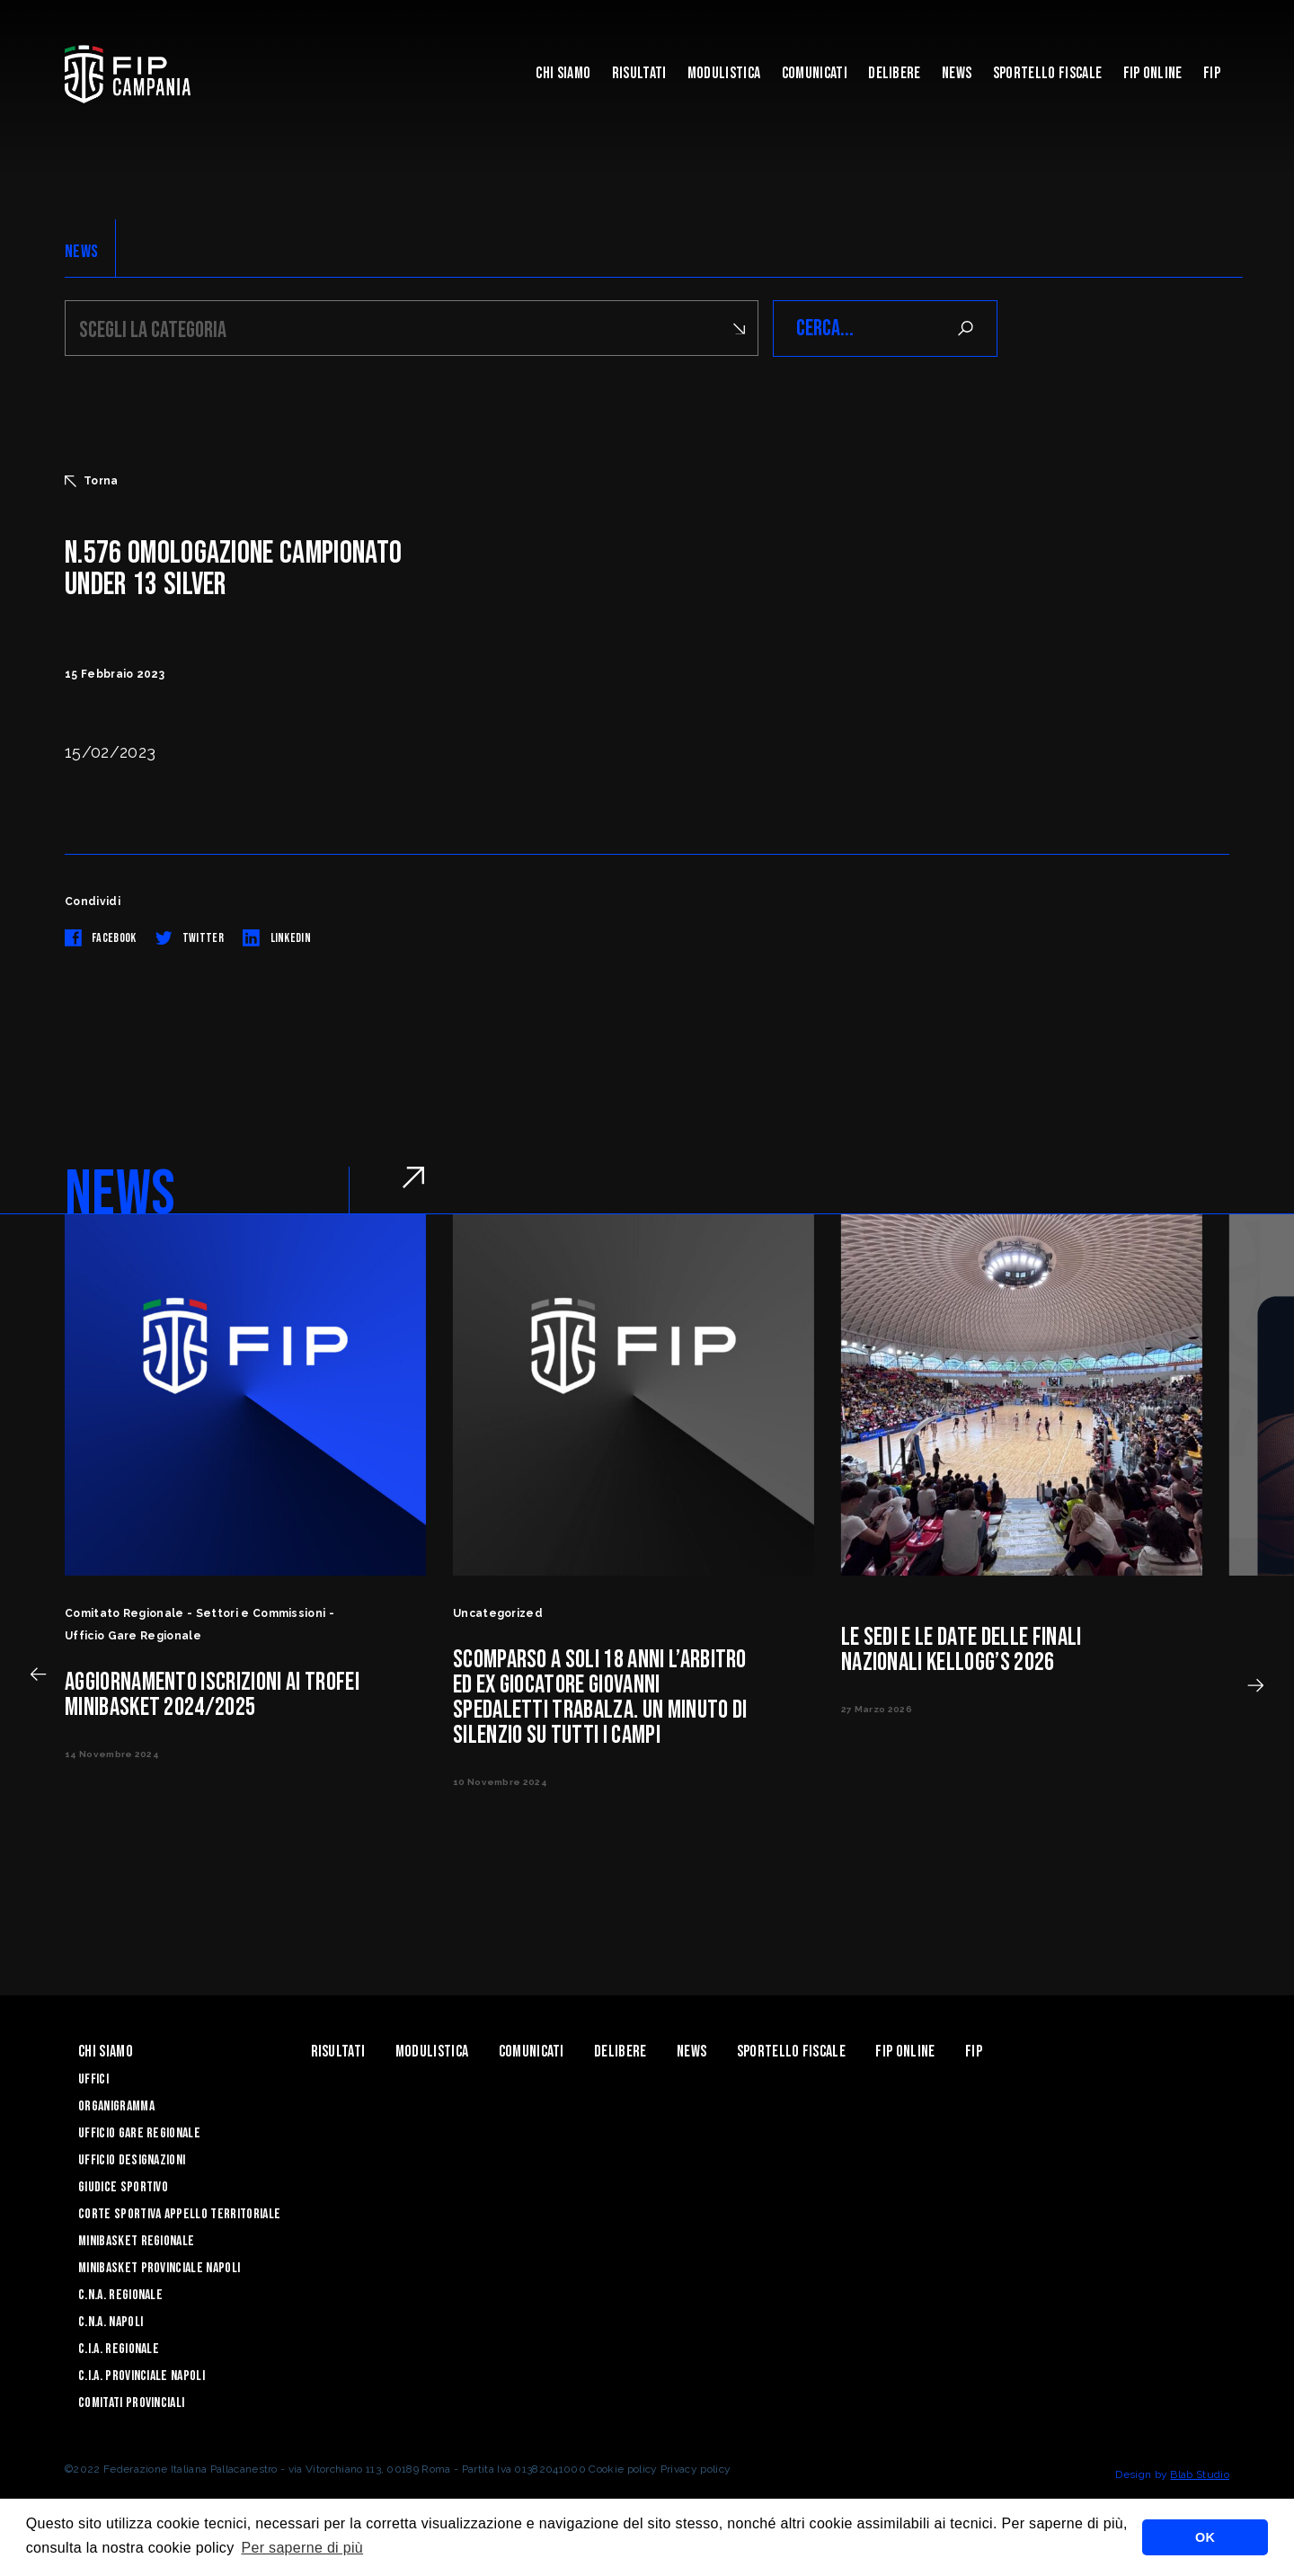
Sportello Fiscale (1047, 73)
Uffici (93, 2079)
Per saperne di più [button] (302, 2547)
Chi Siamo (563, 73)
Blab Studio (1199, 2474)
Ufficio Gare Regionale (139, 2133)
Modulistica (724, 73)
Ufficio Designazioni (131, 2160)
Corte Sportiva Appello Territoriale (179, 2214)
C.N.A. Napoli (110, 2322)
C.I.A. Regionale (118, 2349)
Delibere (894, 73)
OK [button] (1205, 2537)
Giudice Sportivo (123, 2187)
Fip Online (1153, 73)
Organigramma (116, 2106)
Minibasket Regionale (136, 2241)
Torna (92, 481)
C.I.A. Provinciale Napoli (141, 2376)
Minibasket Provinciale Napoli (159, 2268)
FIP (1211, 73)
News (956, 73)
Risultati (639, 73)
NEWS (81, 251)
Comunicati (814, 73)
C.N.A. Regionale (120, 2295)
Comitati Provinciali (131, 2403)
